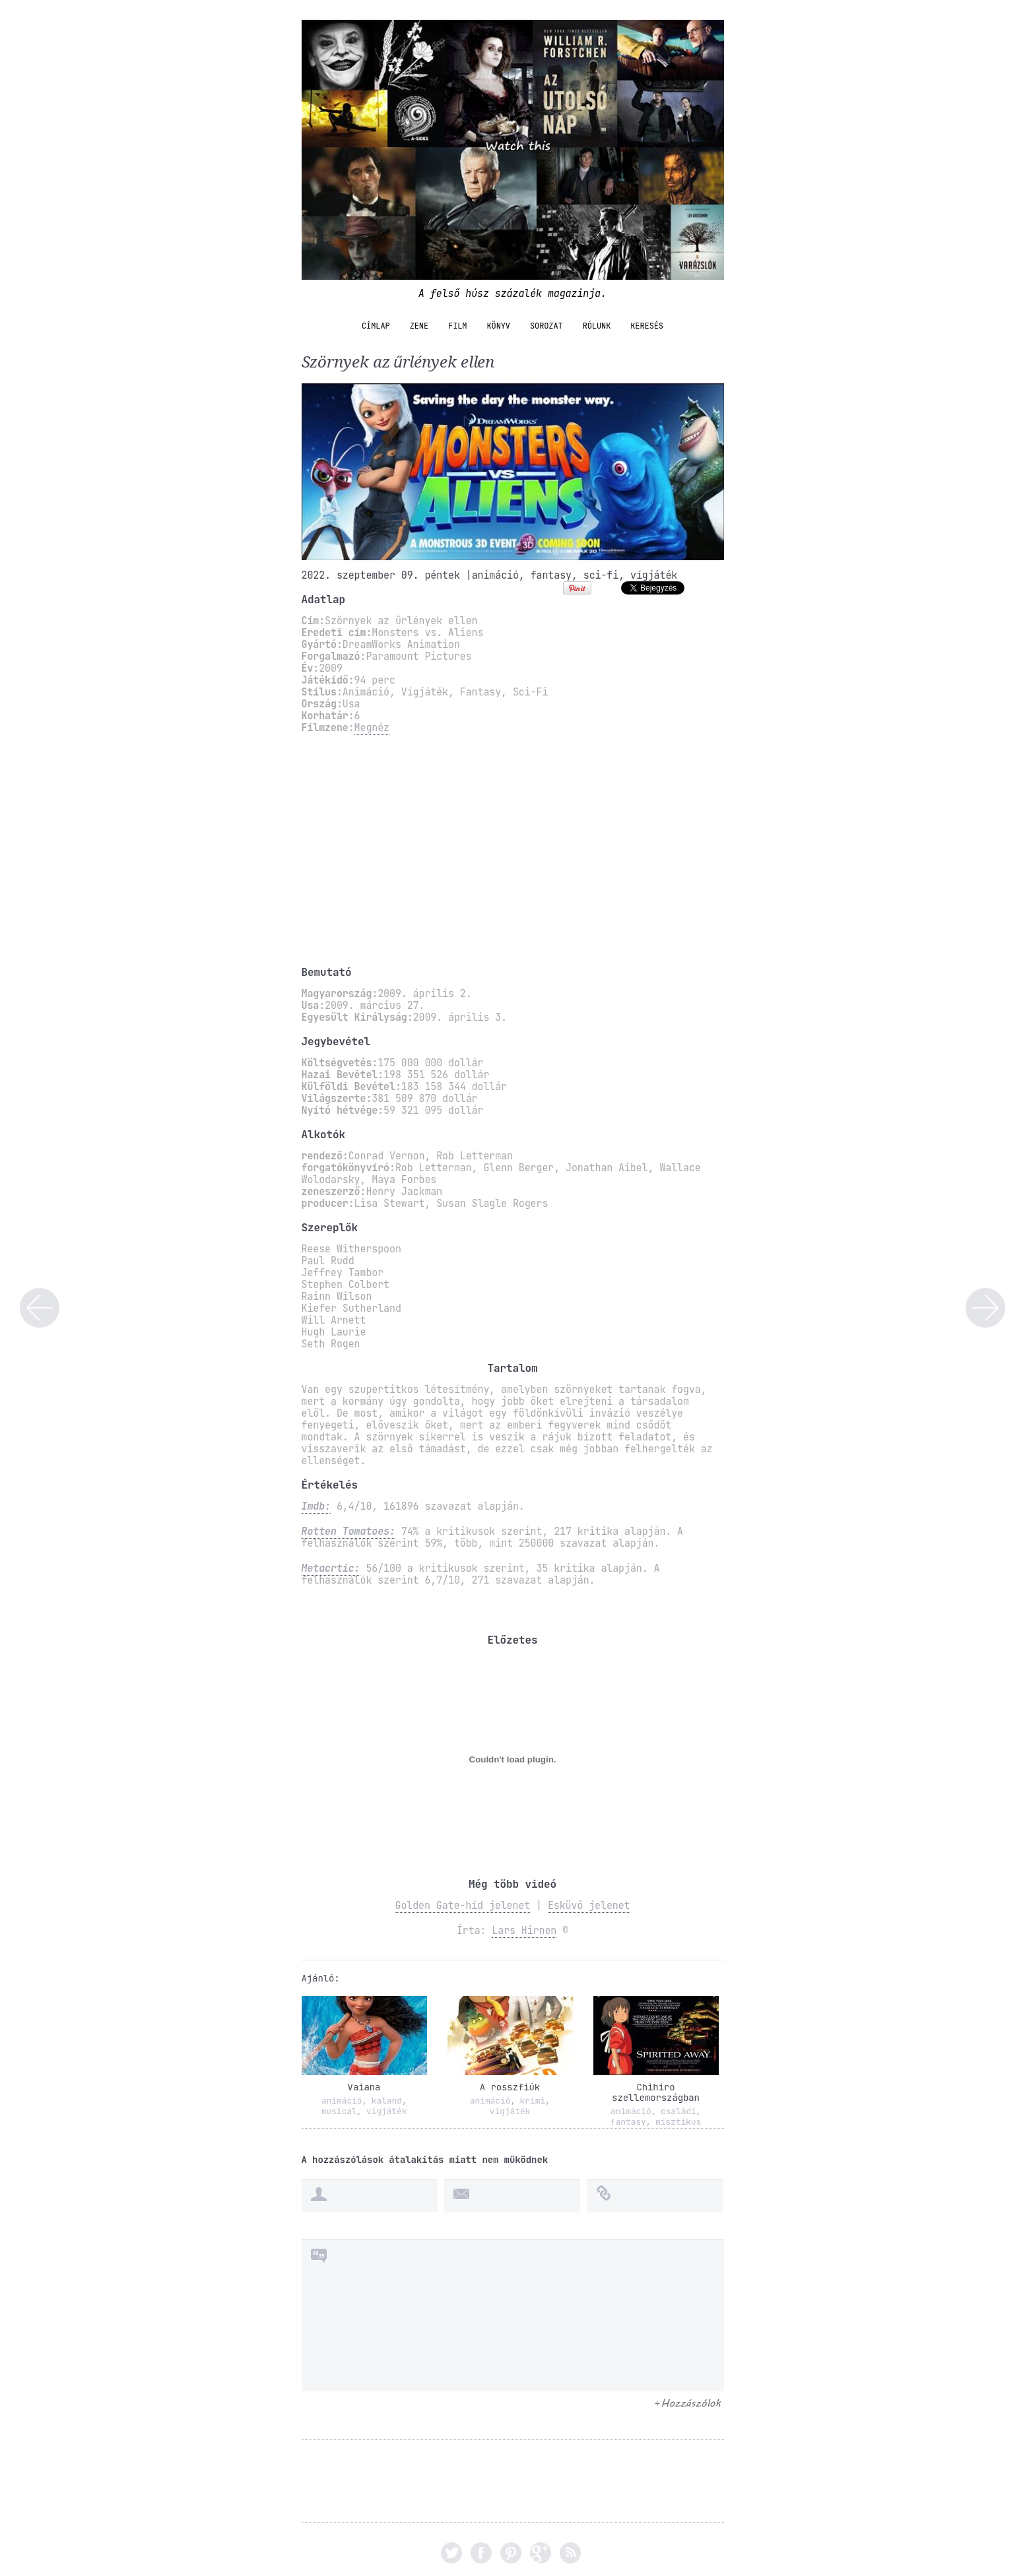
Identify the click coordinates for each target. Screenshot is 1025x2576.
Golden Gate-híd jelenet (462, 1905)
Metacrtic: (331, 1568)
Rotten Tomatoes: (348, 1531)
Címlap (376, 326)
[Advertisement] (513, 849)
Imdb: (316, 1506)
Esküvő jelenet (589, 1905)
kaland (387, 2100)
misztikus (678, 2121)
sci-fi (600, 575)
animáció (495, 575)
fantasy (551, 575)
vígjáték (653, 575)
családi (678, 2111)
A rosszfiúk (510, 2087)
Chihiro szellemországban (656, 2092)
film (457, 326)
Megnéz (371, 727)
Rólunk (597, 326)
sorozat (546, 326)
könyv (498, 326)
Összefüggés (985, 1308)
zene (419, 326)
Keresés (646, 326)
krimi (533, 2100)
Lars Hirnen (524, 1930)
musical (339, 2111)
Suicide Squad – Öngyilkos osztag (39, 1308)
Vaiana (364, 2087)
